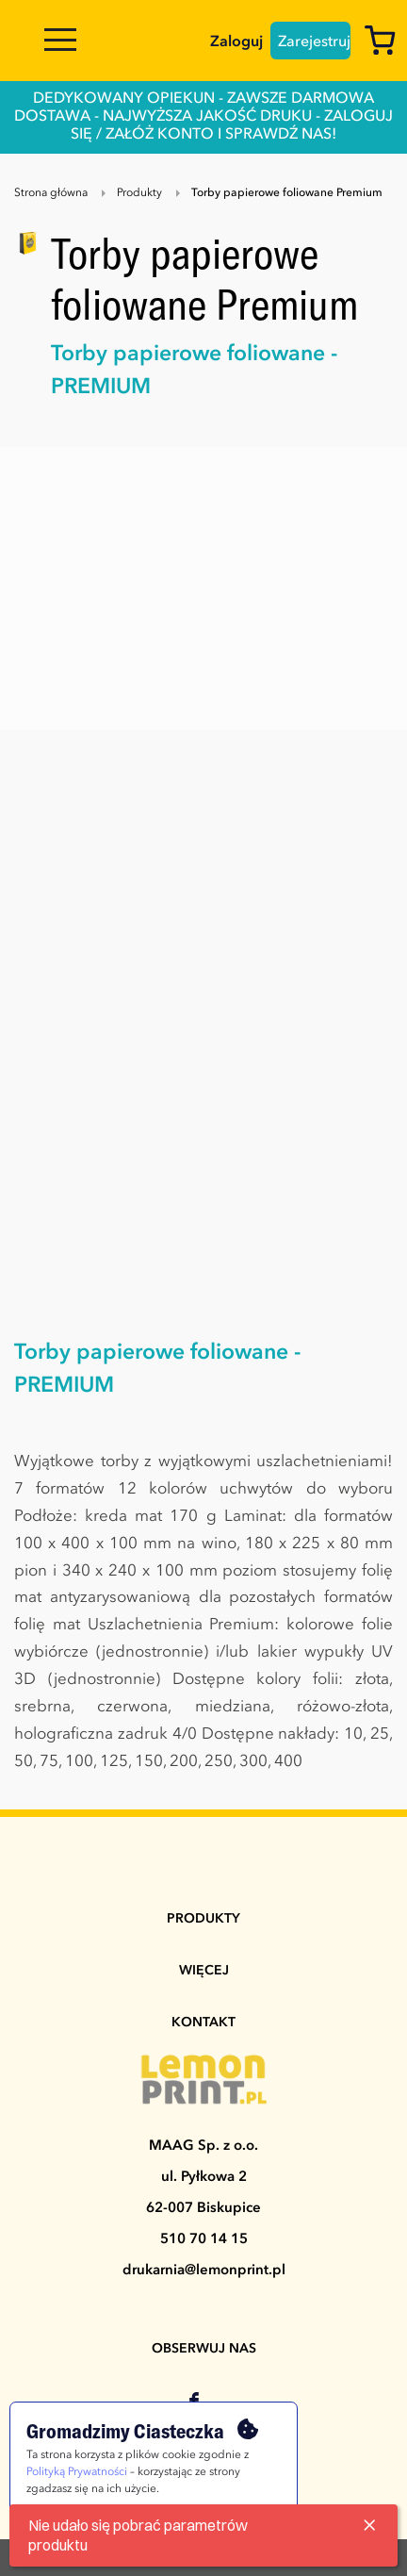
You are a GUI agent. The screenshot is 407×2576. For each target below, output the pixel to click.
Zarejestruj (314, 42)
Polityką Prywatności (76, 2472)
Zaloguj (236, 42)
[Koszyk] (385, 44)
